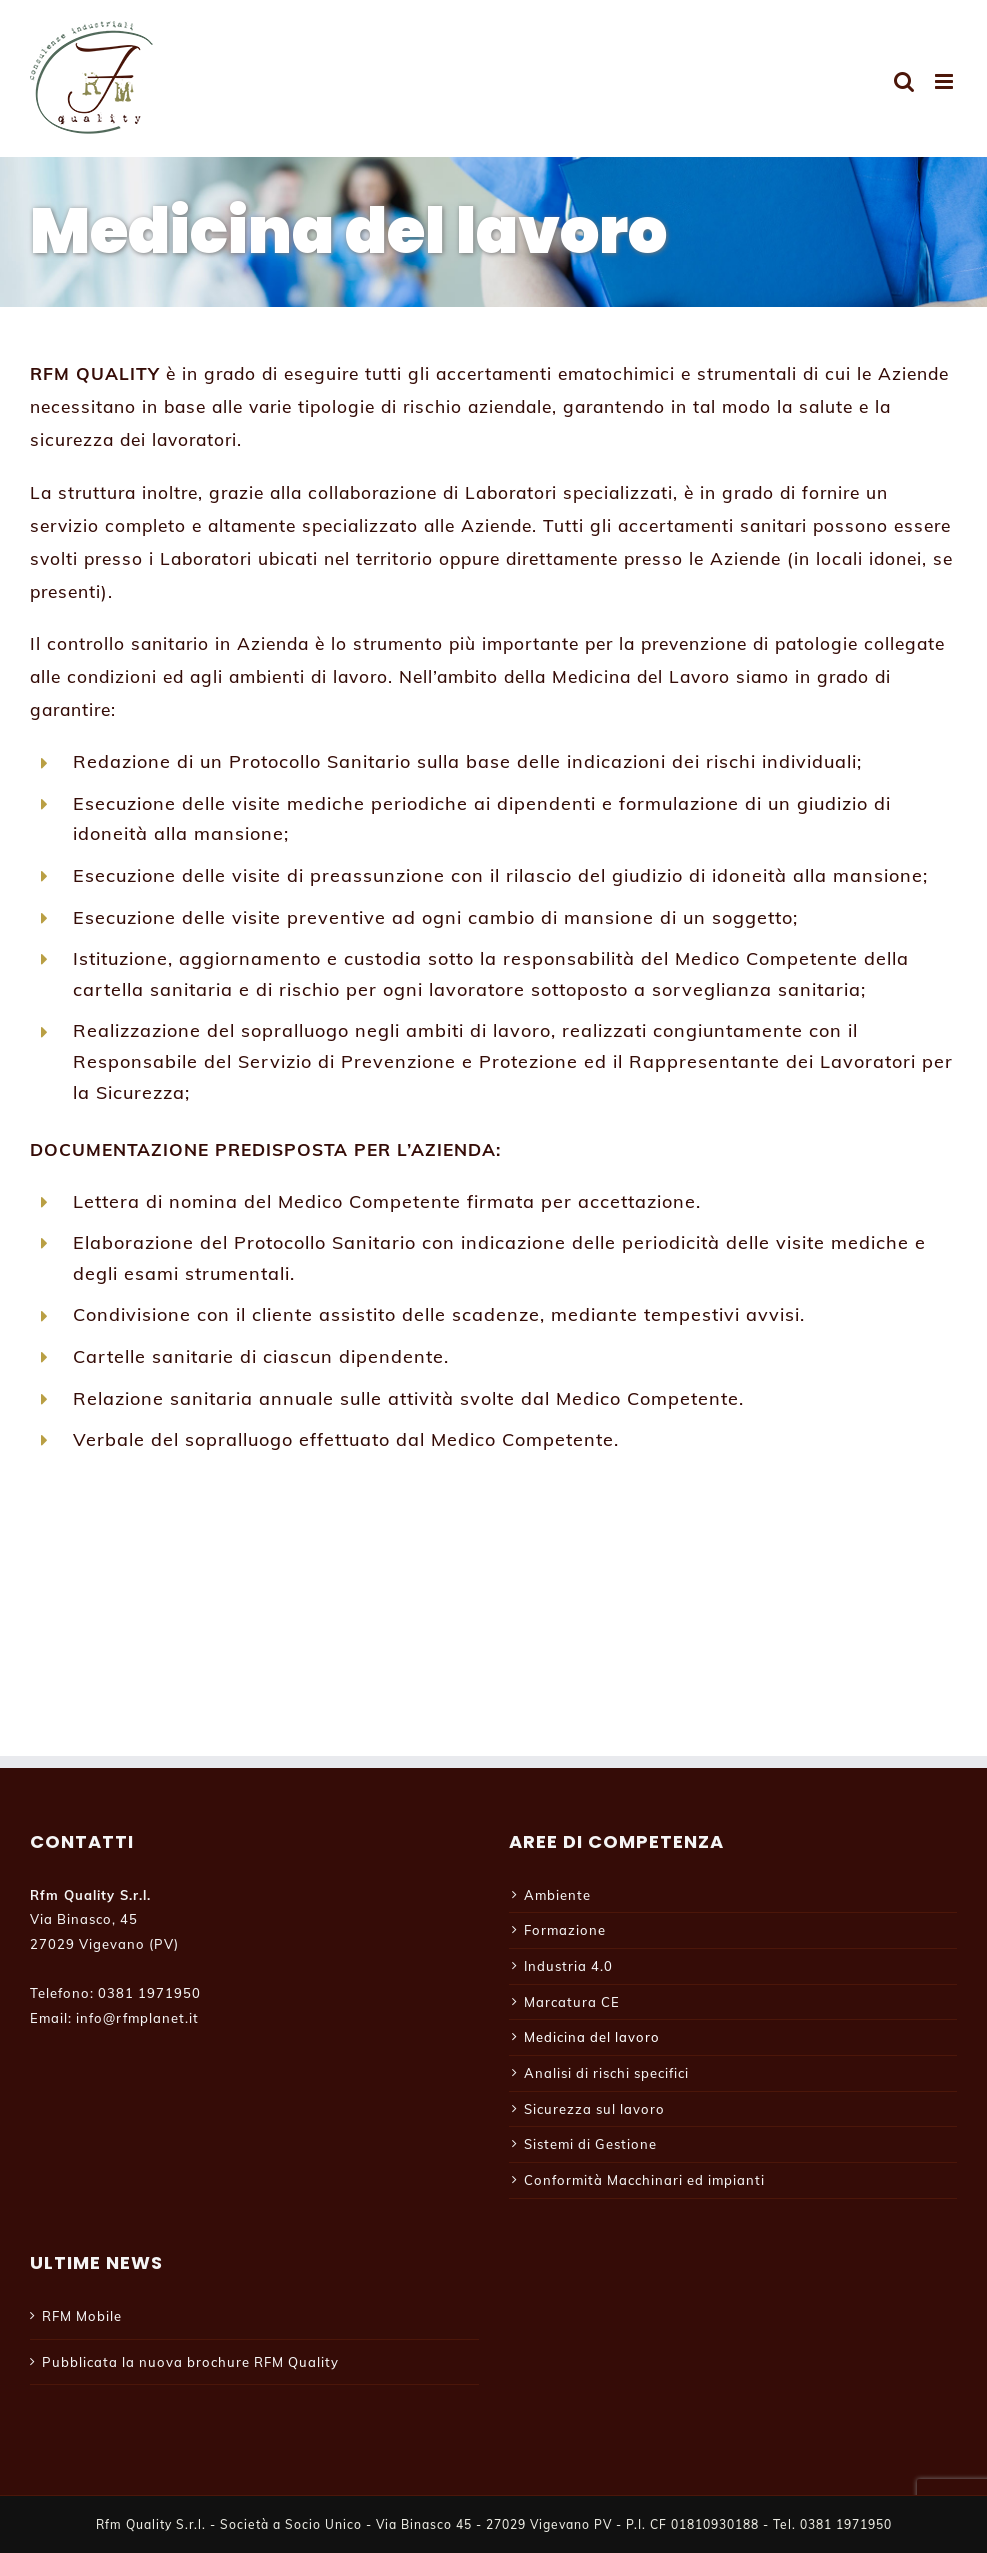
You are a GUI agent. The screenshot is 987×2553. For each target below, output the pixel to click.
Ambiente (557, 1895)
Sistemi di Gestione (590, 2144)
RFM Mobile (82, 2316)
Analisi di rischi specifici (606, 2073)
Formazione (565, 1930)
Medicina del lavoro (592, 2037)
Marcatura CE (572, 2002)
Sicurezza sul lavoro (594, 2109)
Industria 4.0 (568, 1966)
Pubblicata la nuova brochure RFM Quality (190, 2362)
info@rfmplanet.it (137, 2018)
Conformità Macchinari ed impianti (644, 2180)
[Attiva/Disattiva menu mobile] (946, 81)
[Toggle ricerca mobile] (904, 81)
